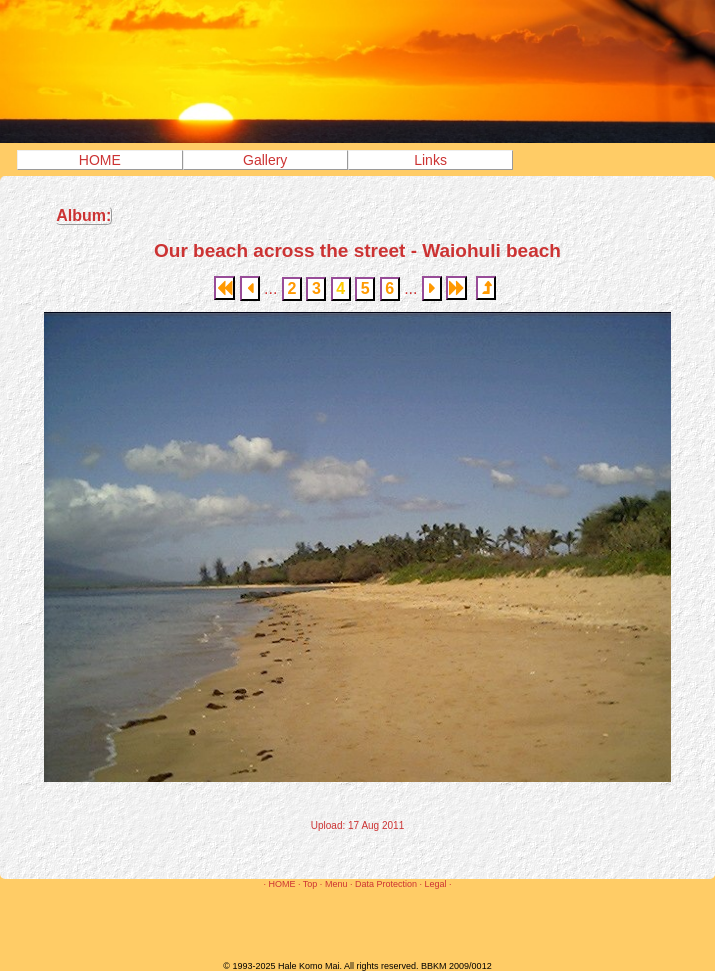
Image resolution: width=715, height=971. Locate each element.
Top (310, 884)
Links (430, 160)
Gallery (265, 160)
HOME (100, 160)
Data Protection (386, 884)
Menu (336, 884)
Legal (435, 884)
